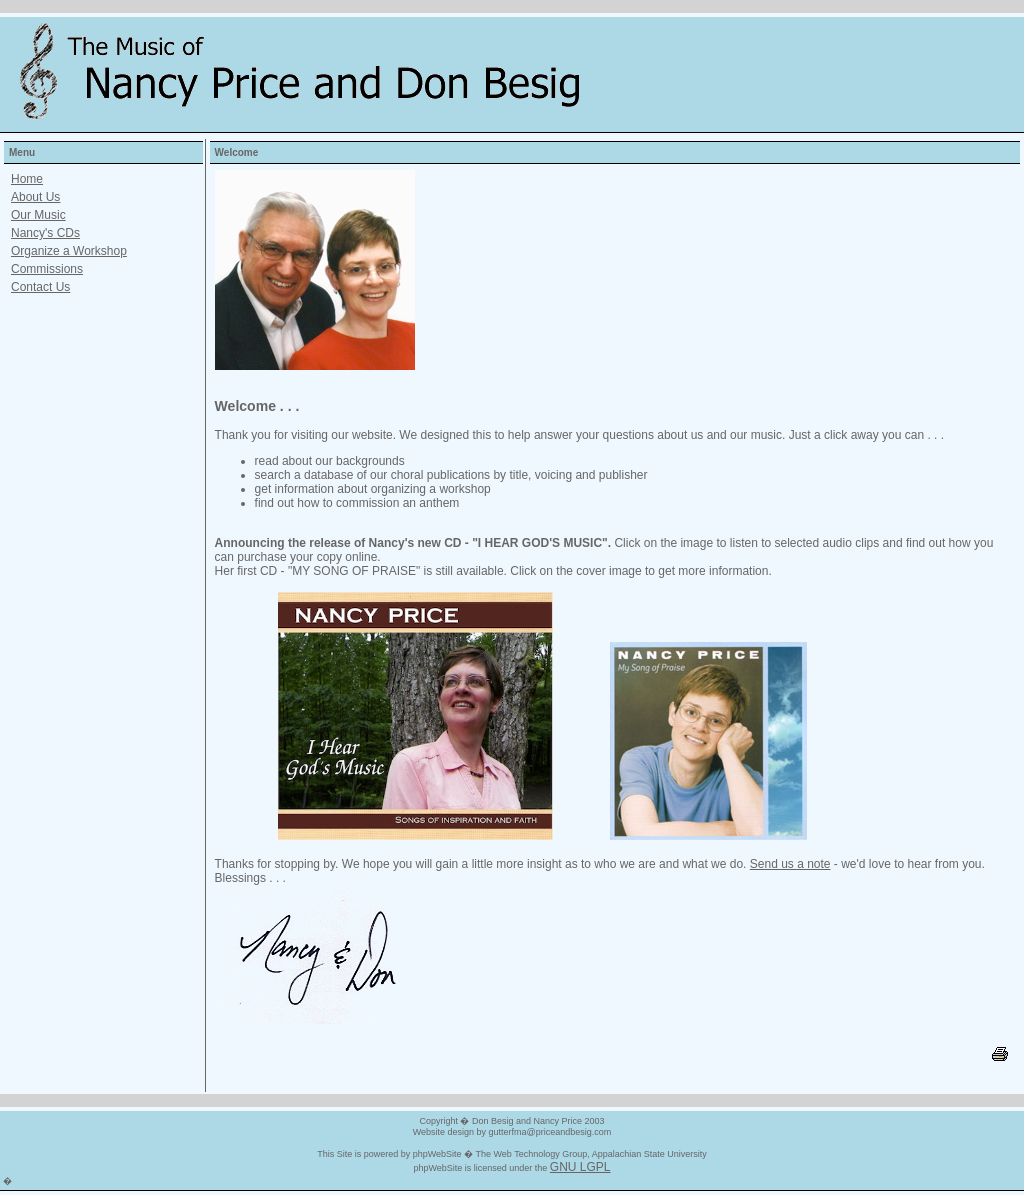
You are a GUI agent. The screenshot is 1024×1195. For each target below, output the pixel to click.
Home (27, 179)
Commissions (47, 269)
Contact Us (40, 287)
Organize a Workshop (69, 251)
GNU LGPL (580, 1167)
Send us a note (790, 864)
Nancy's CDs (45, 233)
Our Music (38, 215)
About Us (35, 197)
